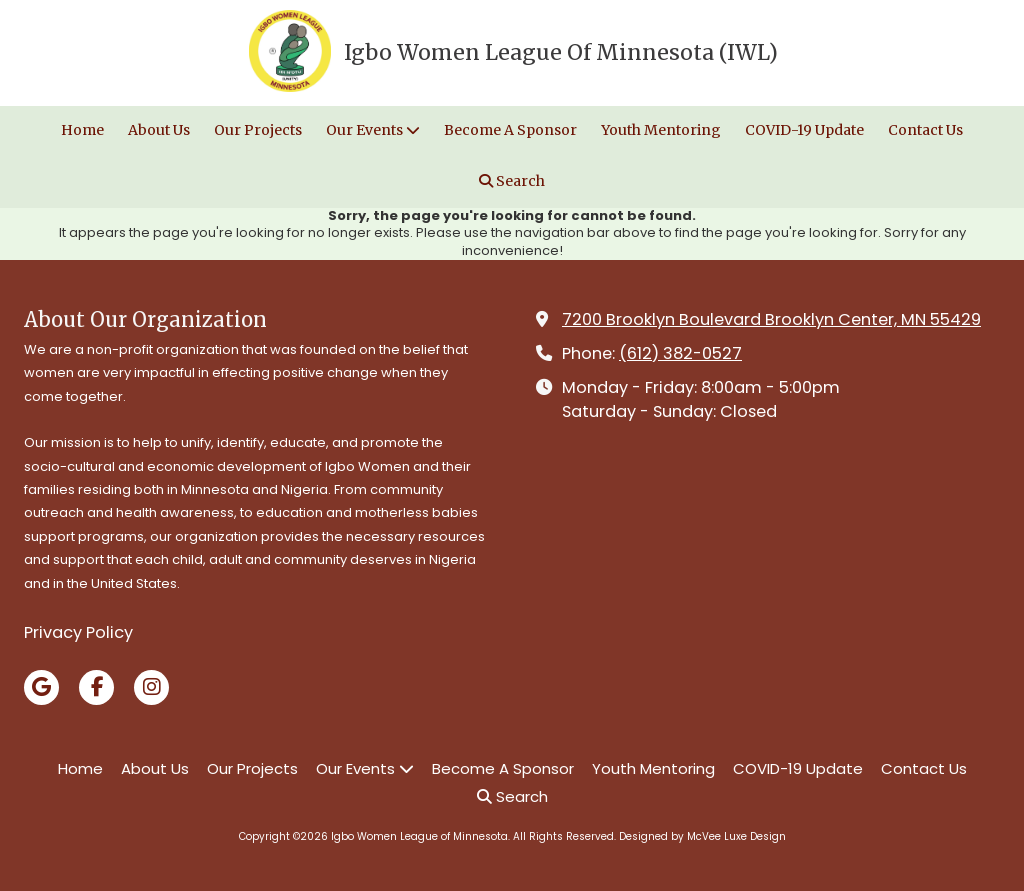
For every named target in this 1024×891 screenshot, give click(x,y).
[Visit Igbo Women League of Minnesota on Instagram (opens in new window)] (151, 687)
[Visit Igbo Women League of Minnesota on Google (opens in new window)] (41, 687)
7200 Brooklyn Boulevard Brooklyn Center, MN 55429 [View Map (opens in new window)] (771, 319)
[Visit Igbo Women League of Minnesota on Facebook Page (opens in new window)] (96, 687)
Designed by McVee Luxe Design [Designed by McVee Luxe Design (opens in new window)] (702, 836)
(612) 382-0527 (680, 353)
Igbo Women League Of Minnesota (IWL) (561, 52)
